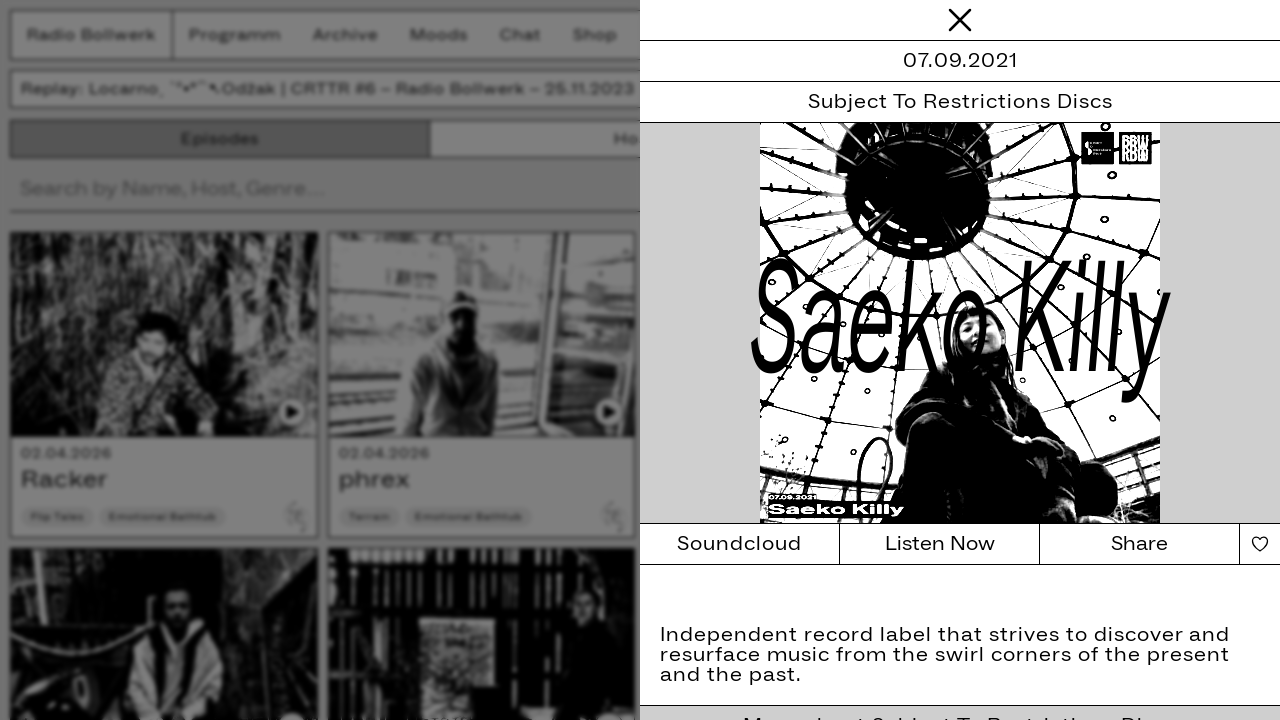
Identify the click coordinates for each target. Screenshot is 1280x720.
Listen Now (940, 544)
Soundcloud (739, 544)
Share (1139, 544)
